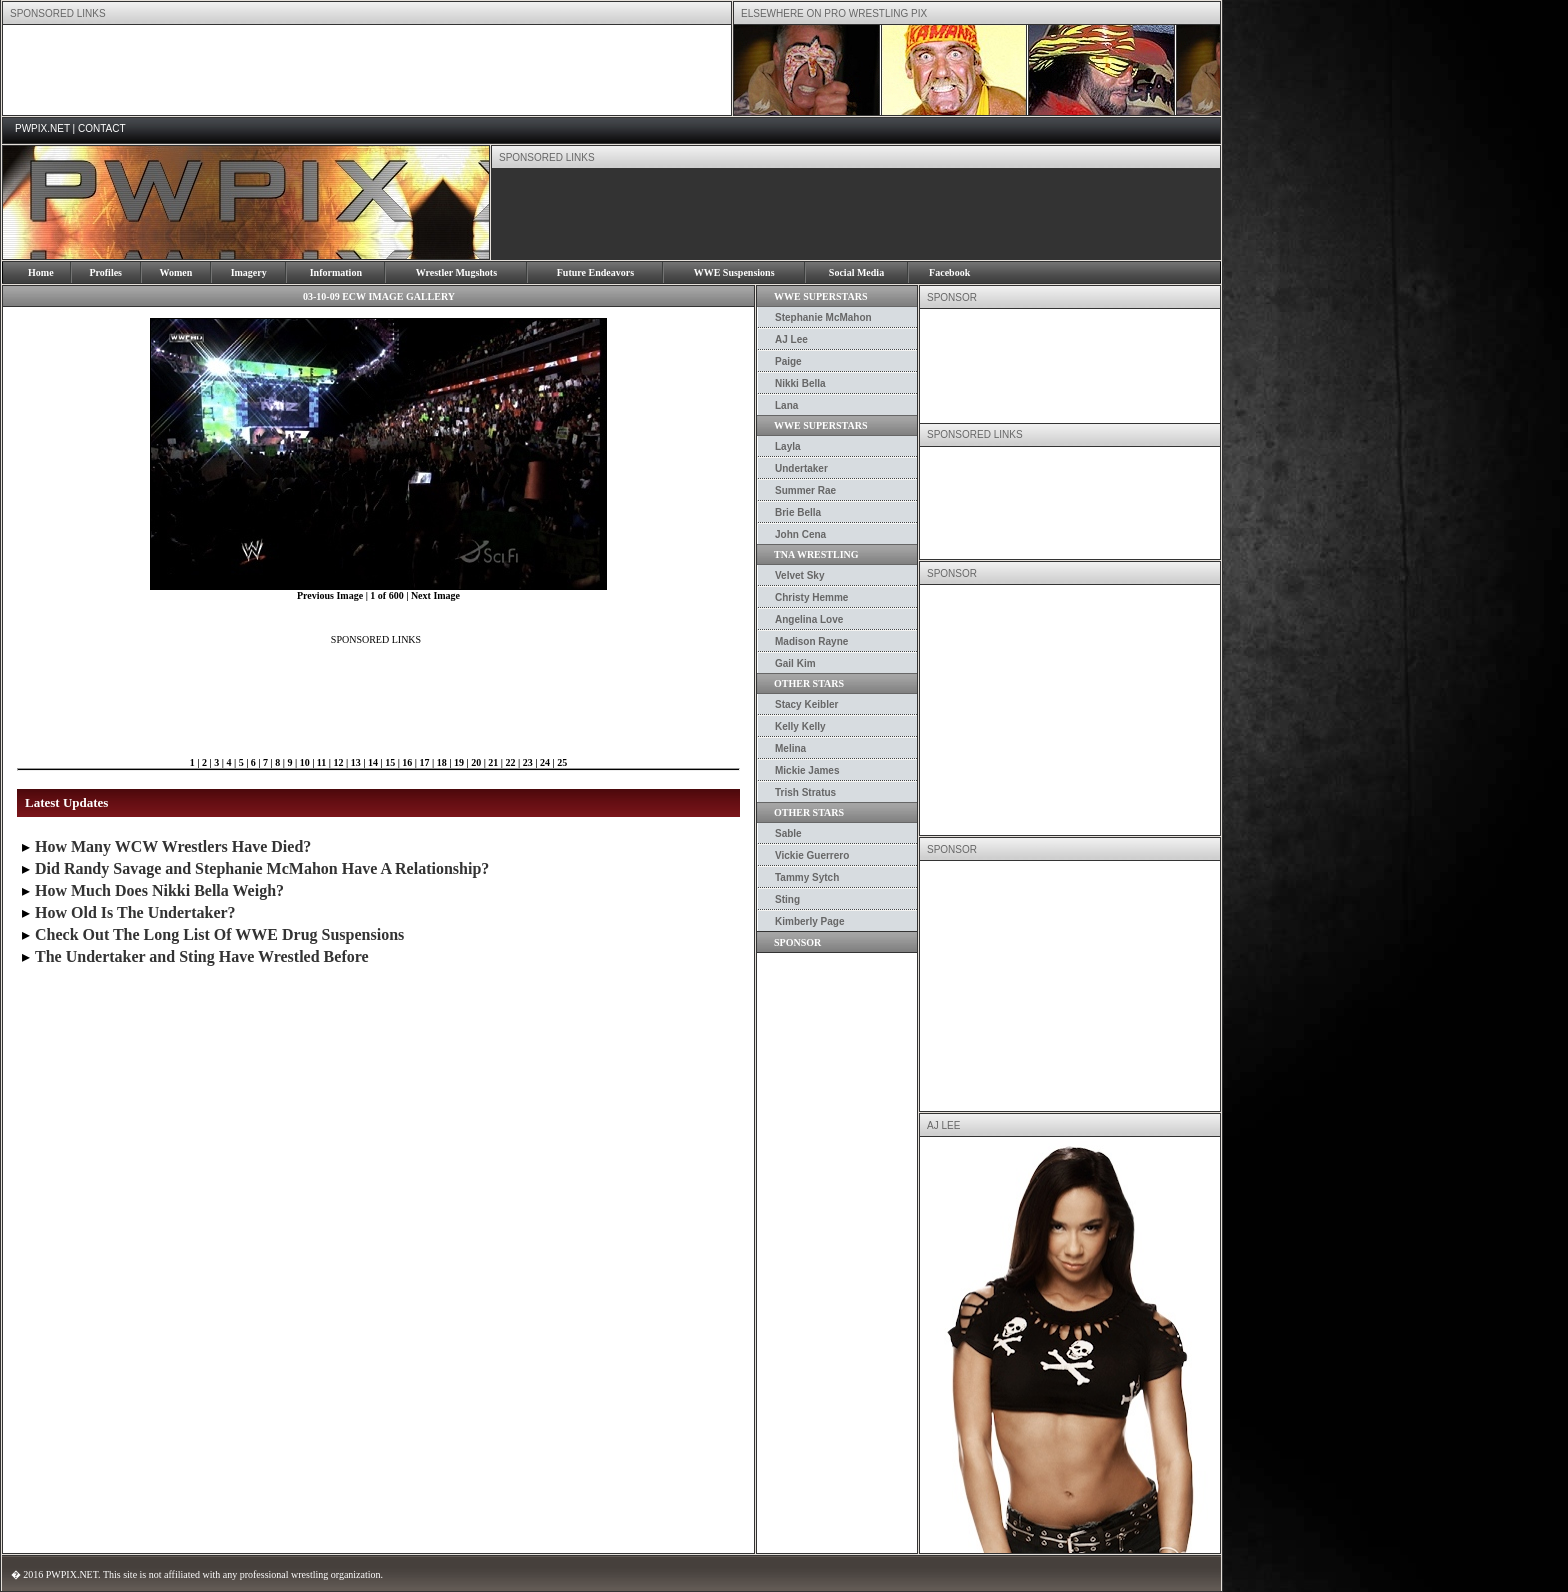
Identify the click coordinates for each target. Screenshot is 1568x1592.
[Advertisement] (367, 70)
